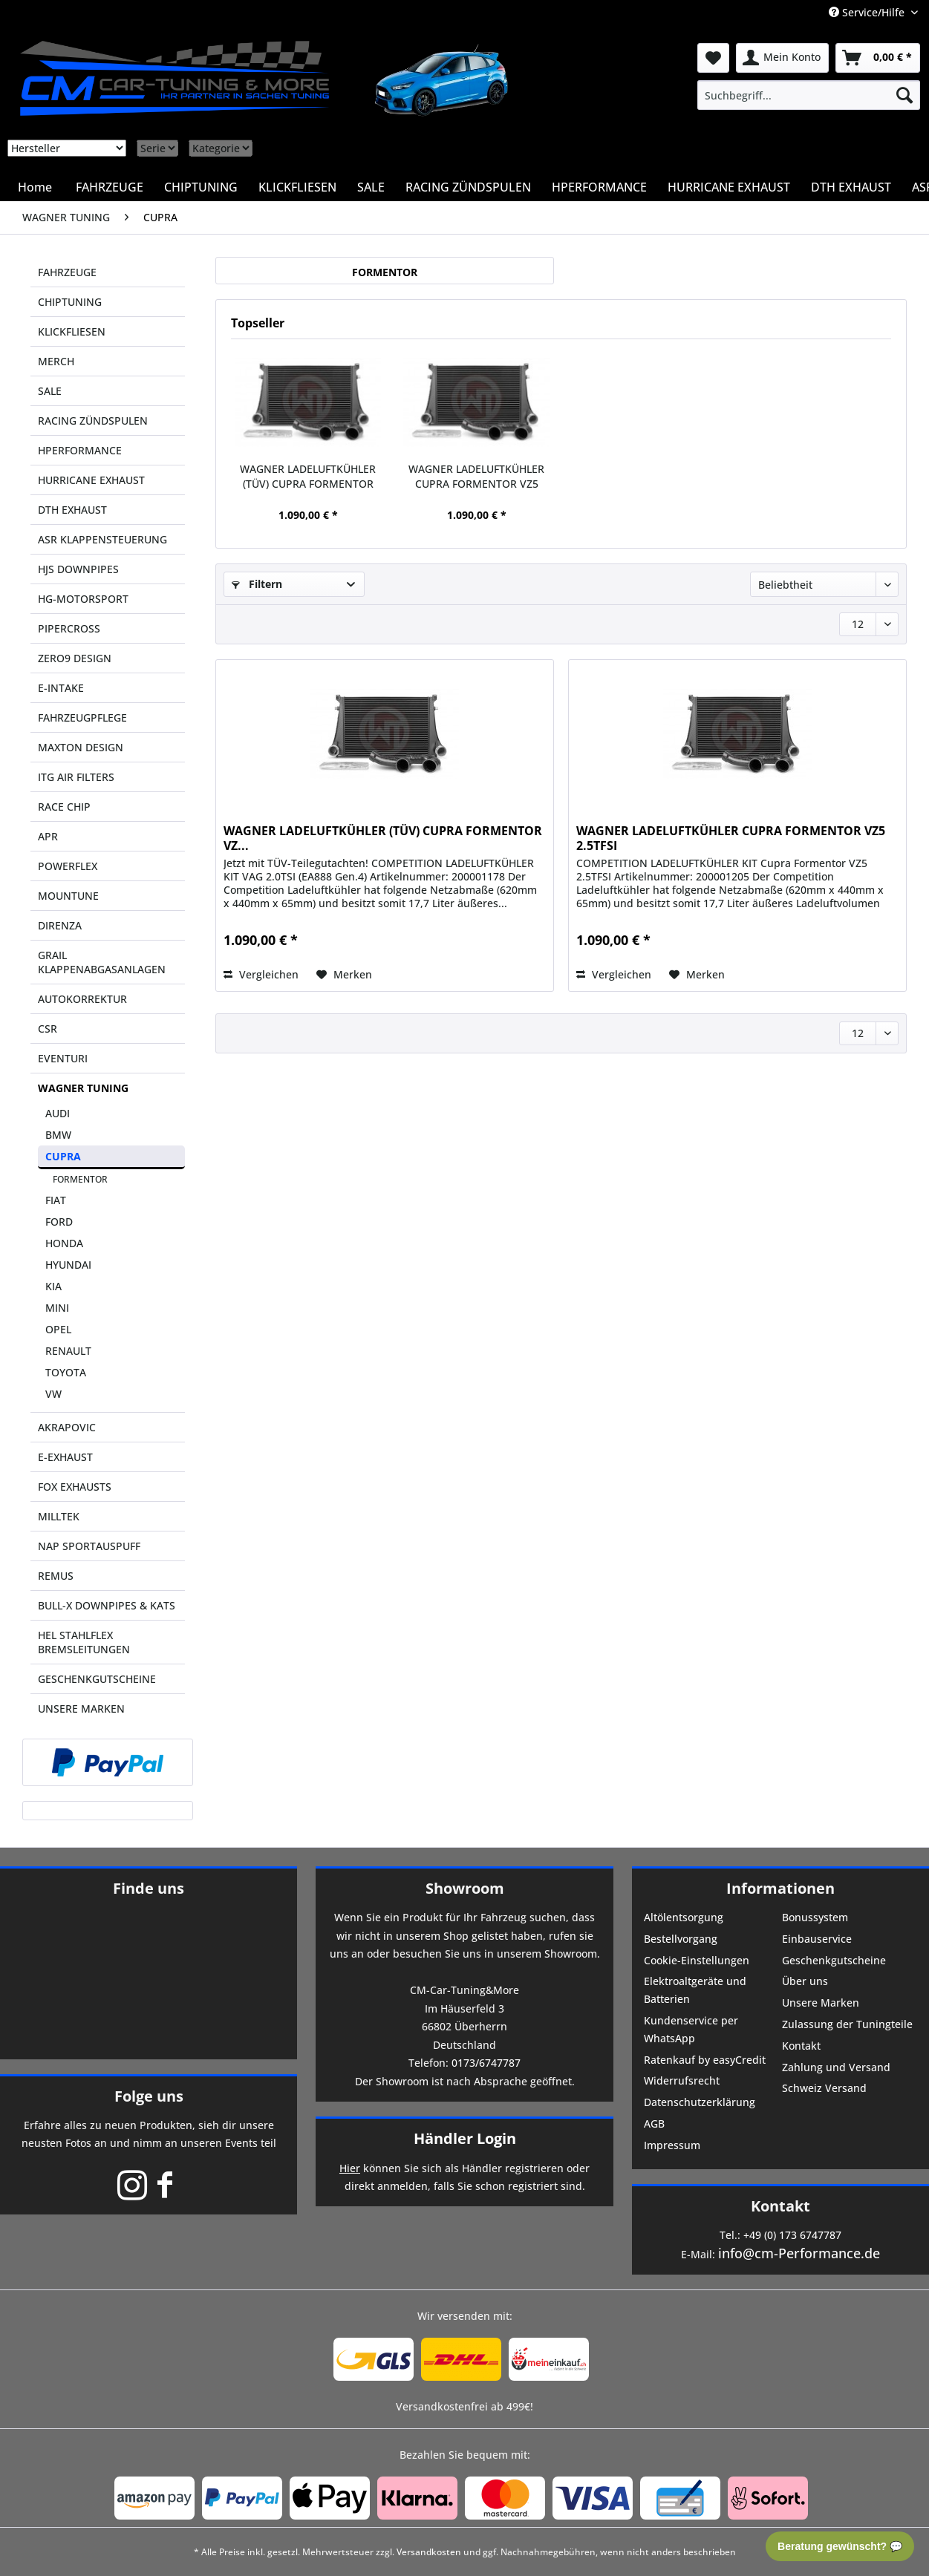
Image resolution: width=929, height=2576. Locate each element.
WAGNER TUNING (83, 1088)
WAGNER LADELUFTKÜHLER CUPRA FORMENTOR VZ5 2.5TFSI (476, 476)
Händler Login (465, 2138)
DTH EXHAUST (72, 510)
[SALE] (371, 187)
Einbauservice (817, 1939)
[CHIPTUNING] (201, 187)
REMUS (56, 1576)
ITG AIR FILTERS (76, 777)
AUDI (57, 1113)
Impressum (672, 2145)
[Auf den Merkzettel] (344, 975)
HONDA (64, 1243)
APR (48, 836)
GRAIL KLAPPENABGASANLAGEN (102, 962)
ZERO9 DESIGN (74, 658)
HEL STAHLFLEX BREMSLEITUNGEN (84, 1642)
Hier (349, 2168)
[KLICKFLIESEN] (297, 187)
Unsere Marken (820, 2002)
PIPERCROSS (69, 628)
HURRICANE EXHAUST (91, 480)
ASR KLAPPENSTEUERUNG (102, 539)
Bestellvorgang (680, 1939)
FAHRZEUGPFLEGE (82, 717)
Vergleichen (261, 974)
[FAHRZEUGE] (109, 187)
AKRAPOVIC (67, 1427)
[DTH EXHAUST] (851, 187)
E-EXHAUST (65, 1457)
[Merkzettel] (713, 58)
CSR (47, 1028)
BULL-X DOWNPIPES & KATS (106, 1605)
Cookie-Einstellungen (696, 1960)
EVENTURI (63, 1058)
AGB (654, 2123)
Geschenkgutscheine (834, 1960)
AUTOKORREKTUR (82, 999)
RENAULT (68, 1351)
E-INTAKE (61, 688)
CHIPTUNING (70, 302)
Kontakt (801, 2046)
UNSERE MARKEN (81, 1708)
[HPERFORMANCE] (599, 187)
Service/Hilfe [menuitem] (868, 12)
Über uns (805, 1981)
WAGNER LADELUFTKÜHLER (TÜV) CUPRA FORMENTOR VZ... (308, 476)
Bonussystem (815, 1917)
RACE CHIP (64, 807)
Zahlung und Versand (836, 2067)
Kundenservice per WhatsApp (691, 2029)
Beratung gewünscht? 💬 (840, 2546)
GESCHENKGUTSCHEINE (97, 1679)
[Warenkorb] (877, 58)
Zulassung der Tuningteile (847, 2024)
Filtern (257, 584)
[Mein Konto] (782, 58)
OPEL (58, 1329)
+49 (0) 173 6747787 (792, 2235)
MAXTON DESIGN (80, 747)
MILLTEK (58, 1516)
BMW (58, 1135)
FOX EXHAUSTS (74, 1487)
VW (53, 1394)
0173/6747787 (486, 2063)
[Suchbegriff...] (808, 95)
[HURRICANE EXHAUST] (729, 187)
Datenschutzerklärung (699, 2102)
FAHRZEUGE (67, 272)
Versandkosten (429, 2552)
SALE (50, 391)
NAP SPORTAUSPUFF (89, 1546)
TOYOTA (65, 1372)
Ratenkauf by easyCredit (705, 2060)
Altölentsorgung (683, 1917)
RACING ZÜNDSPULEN (93, 420)
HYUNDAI (68, 1265)
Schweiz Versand (824, 2088)
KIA (53, 1286)
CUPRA (63, 1156)
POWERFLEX (67, 866)
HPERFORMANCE (80, 450)
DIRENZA (60, 925)
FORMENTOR (80, 1179)
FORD (59, 1222)
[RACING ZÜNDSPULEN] (468, 187)
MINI (57, 1308)
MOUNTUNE (68, 896)
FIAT (55, 1200)
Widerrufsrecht (682, 2080)
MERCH (56, 361)
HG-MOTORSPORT (83, 599)
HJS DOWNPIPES (78, 569)
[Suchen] (904, 95)
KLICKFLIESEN (71, 331)
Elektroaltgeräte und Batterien (695, 1990)
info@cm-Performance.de (799, 2253)
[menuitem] (808, 95)
